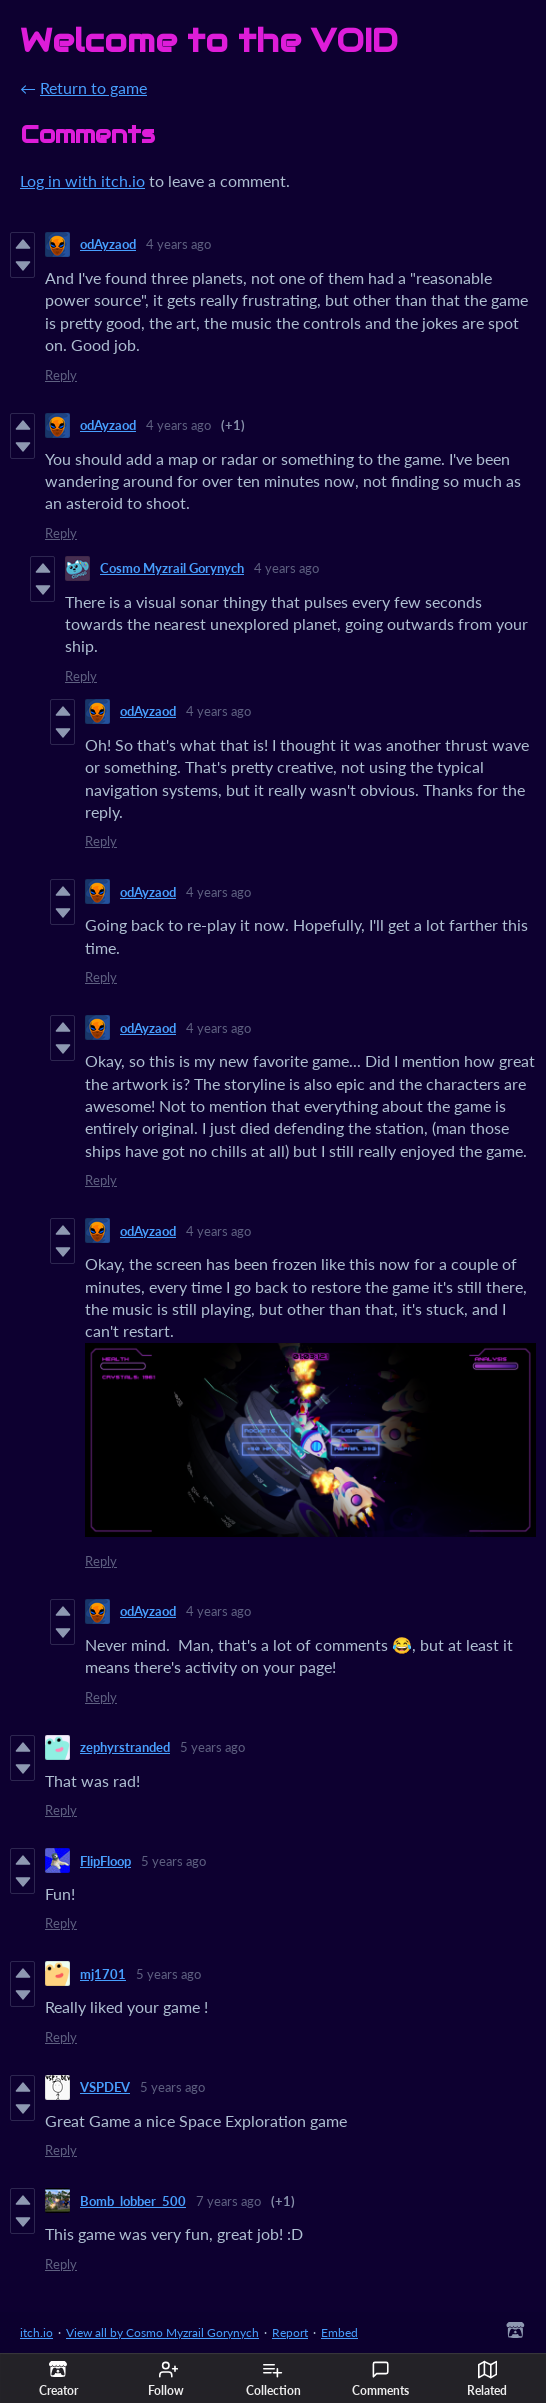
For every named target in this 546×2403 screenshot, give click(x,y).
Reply (61, 375)
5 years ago (212, 1747)
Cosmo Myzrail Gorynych (172, 568)
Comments (380, 2379)
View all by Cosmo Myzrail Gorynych (162, 2332)
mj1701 (103, 1974)
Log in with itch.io (82, 180)
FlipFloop (105, 1861)
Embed (339, 2332)
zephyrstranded (125, 1747)
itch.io (36, 2332)
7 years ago (228, 2201)
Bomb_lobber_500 (133, 2201)
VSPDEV (105, 2087)
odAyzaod (108, 244)
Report (290, 2332)
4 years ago (178, 244)
